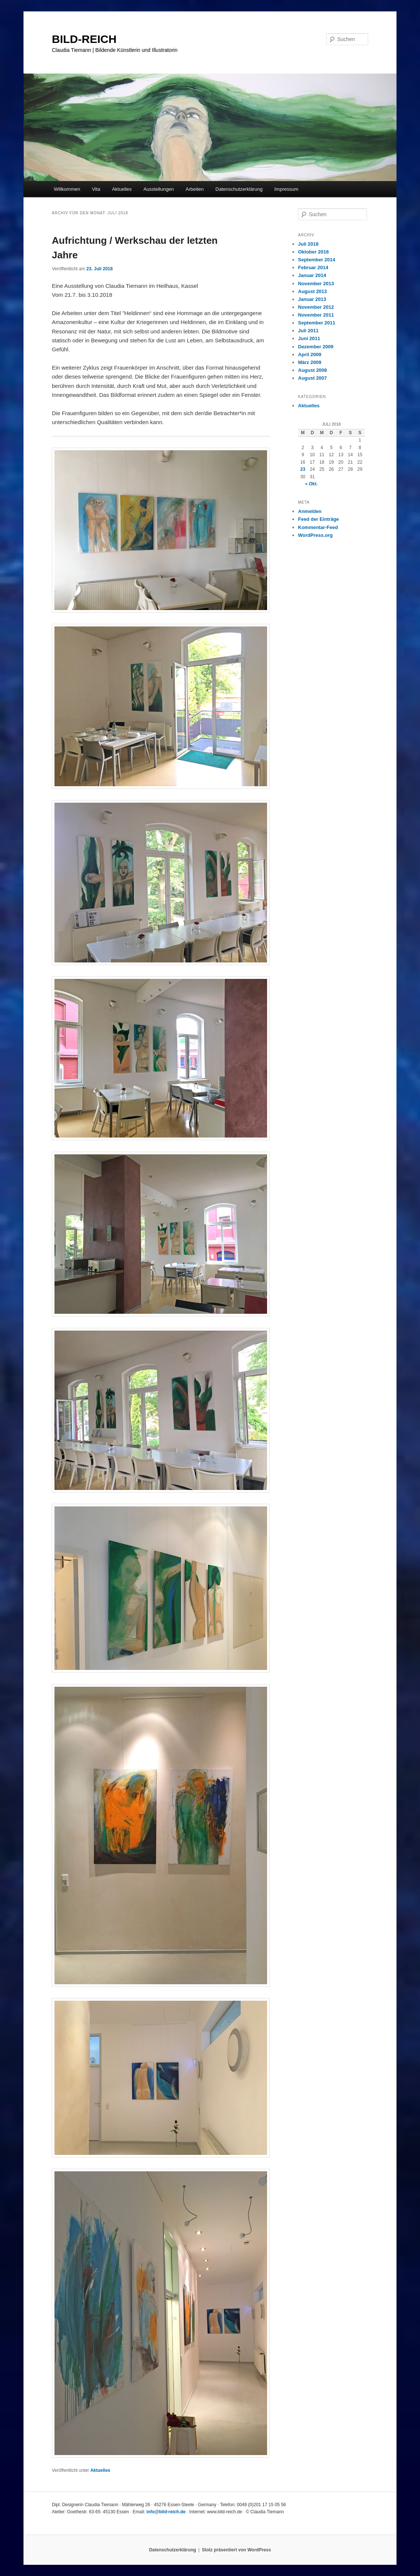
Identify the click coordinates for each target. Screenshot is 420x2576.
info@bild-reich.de (165, 2511)
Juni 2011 (309, 338)
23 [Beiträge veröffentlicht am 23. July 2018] (302, 469)
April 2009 (309, 354)
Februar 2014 (313, 267)
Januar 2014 (312, 275)
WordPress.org (315, 535)
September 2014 (316, 259)
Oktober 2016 (313, 252)
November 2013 (316, 283)
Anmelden (310, 511)
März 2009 (309, 362)
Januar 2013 (312, 299)
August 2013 (312, 291)
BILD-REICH (84, 39)
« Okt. (311, 483)
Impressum (286, 189)
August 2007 (312, 378)
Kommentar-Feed (318, 527)
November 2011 (316, 315)
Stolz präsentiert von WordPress (236, 2549)
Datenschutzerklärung (239, 189)
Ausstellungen (158, 189)
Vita (96, 189)
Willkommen (67, 189)
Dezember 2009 (315, 346)
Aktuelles (122, 189)
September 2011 (316, 323)
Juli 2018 (308, 244)
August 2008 (312, 370)
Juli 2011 (308, 330)
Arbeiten (195, 189)
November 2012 (316, 307)
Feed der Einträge (318, 519)
